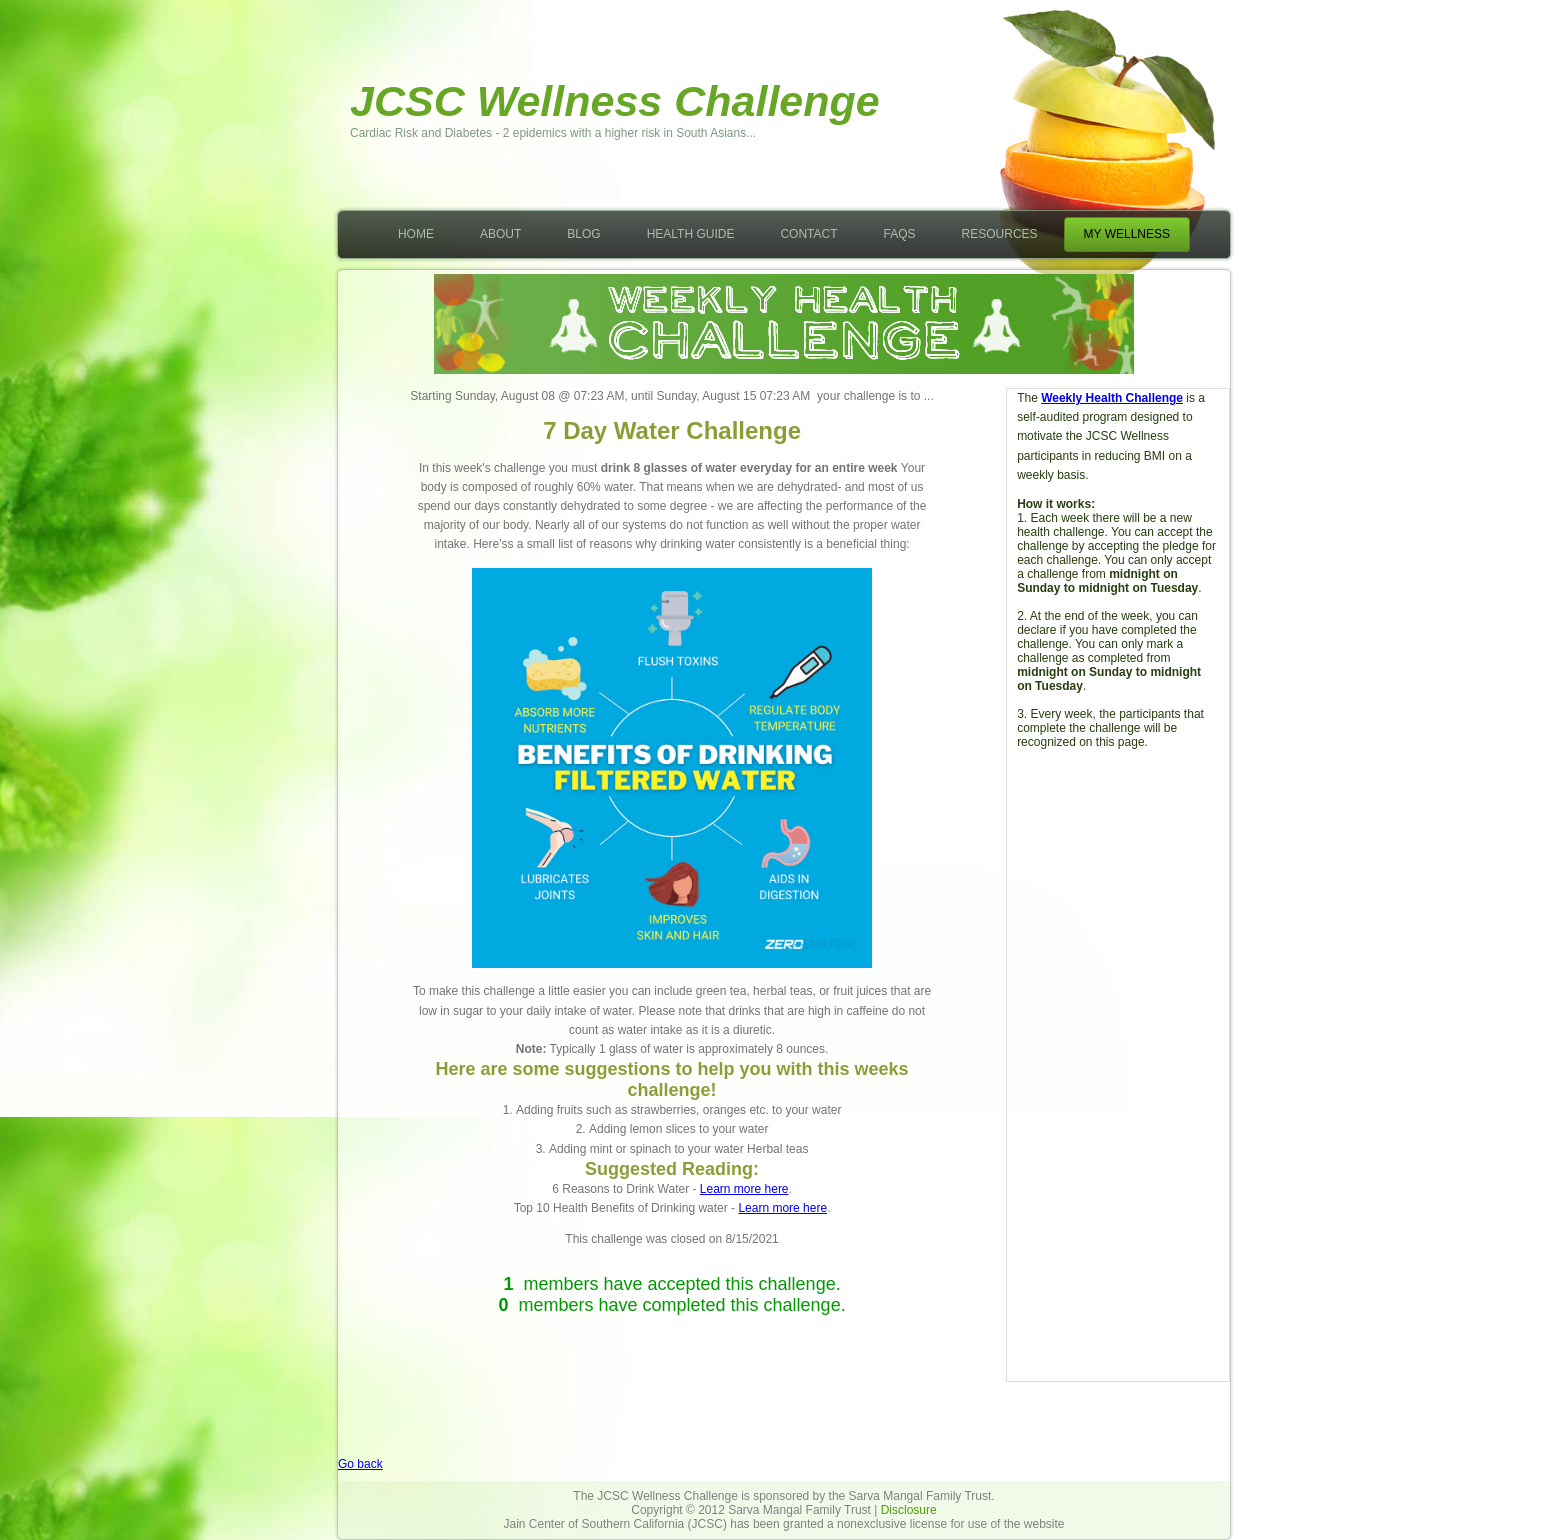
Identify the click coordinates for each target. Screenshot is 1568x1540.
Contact (808, 234)
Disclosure (909, 1510)
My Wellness (1127, 234)
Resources (1000, 234)
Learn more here (744, 1189)
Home (416, 234)
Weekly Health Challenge (1112, 398)
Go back (360, 1464)
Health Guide (691, 234)
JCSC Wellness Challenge (615, 101)
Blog (583, 234)
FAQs (900, 234)
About (500, 234)
